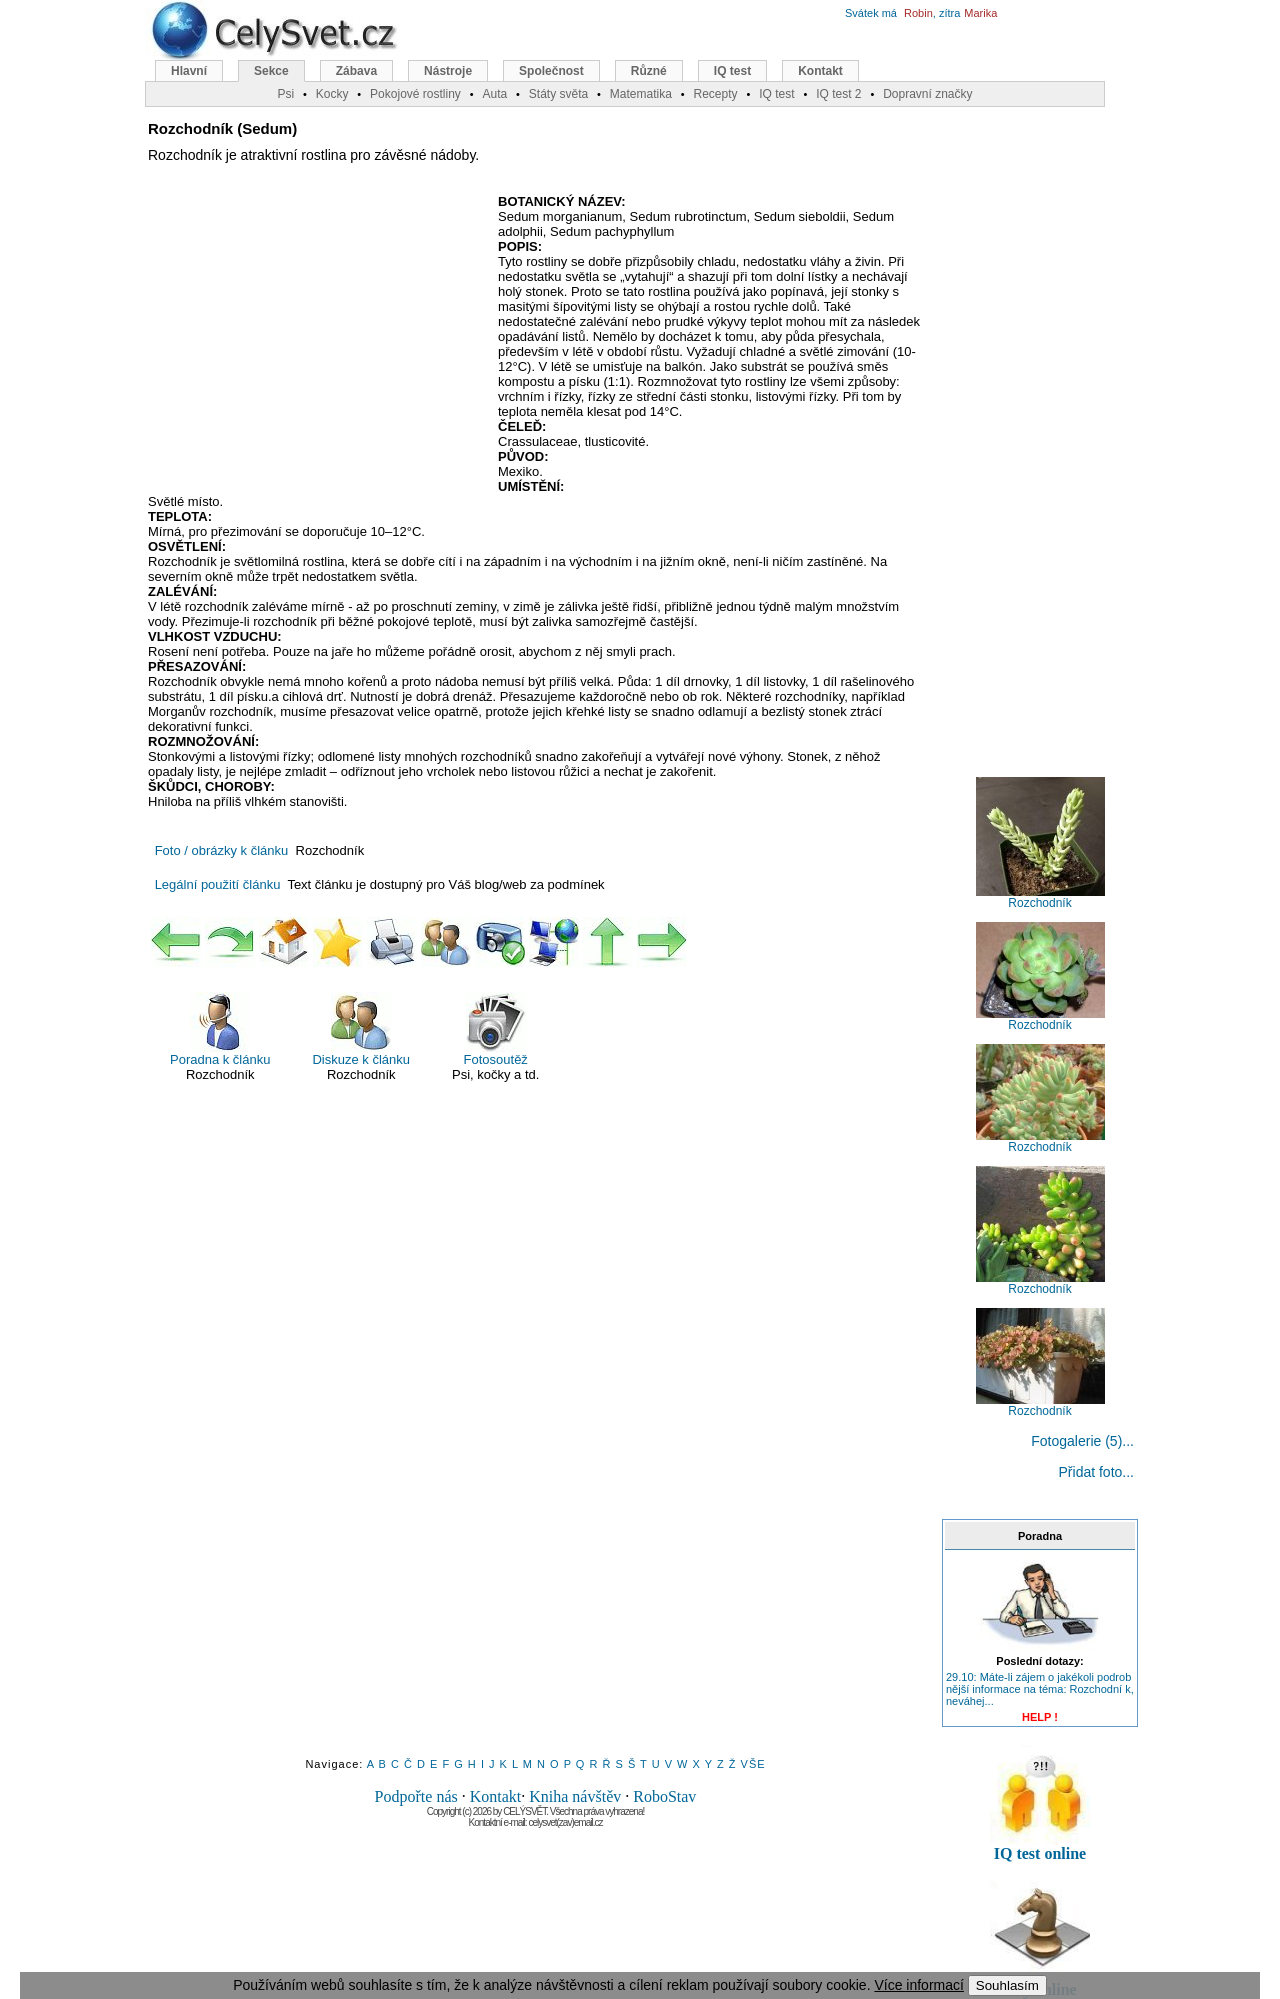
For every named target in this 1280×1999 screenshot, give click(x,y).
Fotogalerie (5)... (1082, 1441)
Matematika (641, 94)
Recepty (715, 94)
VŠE (753, 1764)
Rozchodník (1040, 897)
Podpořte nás (416, 1796)
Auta (494, 94)
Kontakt (496, 1796)
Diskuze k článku (361, 1029)
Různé (649, 71)
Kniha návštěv (575, 1796)
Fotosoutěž (496, 1029)
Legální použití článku (218, 884)
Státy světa (558, 94)
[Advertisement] (316, 339)
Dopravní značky (927, 94)
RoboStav (664, 1796)
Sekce (271, 71)
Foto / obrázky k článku (222, 850)
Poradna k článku (220, 1029)
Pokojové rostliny (415, 94)
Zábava (356, 71)
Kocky (332, 94)
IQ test (732, 71)
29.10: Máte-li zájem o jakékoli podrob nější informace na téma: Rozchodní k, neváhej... (1040, 1689)
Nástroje (448, 71)
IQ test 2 (838, 94)
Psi (285, 94)
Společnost (551, 71)
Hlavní (189, 71)
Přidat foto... (1096, 1472)
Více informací (918, 1985)
